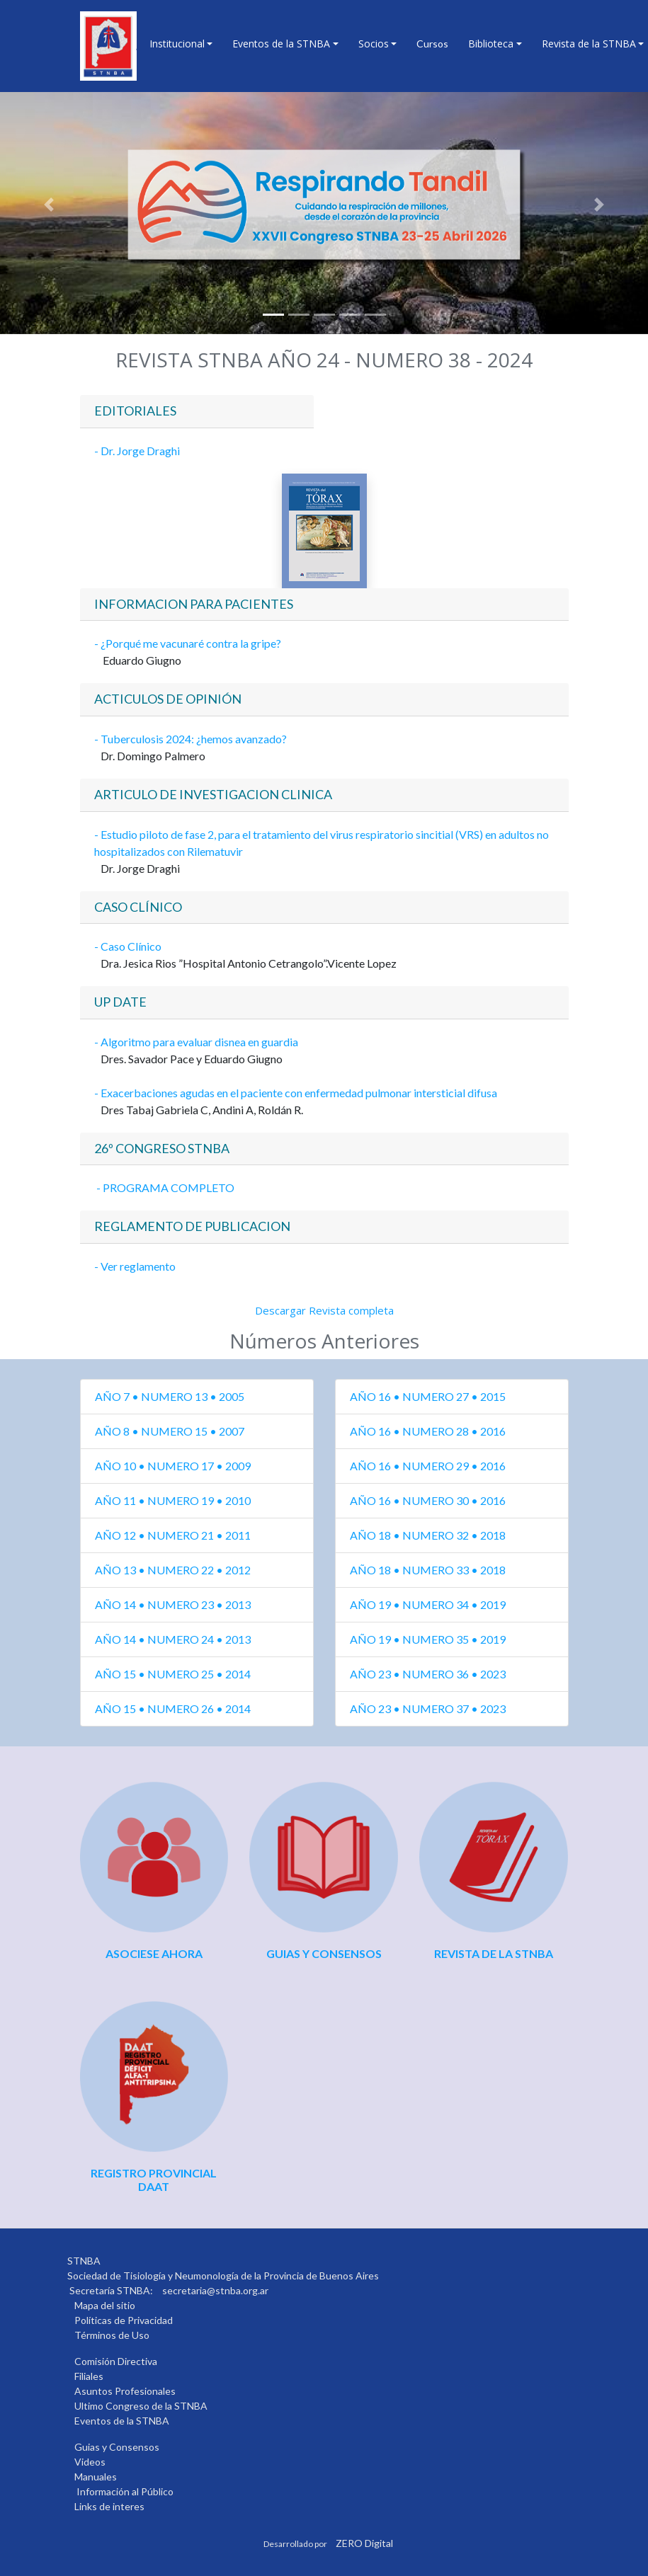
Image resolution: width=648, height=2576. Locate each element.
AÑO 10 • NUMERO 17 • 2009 (173, 1465)
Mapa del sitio (104, 2305)
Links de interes (109, 2506)
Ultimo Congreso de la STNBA (141, 2406)
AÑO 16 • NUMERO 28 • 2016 (428, 1431)
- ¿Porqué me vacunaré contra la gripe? (187, 643)
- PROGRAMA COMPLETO (164, 1187)
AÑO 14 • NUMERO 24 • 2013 (173, 1639)
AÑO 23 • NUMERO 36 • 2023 (428, 1674)
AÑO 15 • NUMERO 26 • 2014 (173, 1708)
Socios (373, 43)
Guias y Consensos (116, 2447)
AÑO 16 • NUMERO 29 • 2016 (428, 1465)
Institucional (177, 43)
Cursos (432, 44)
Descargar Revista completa (324, 1310)
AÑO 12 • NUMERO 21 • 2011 (173, 1535)
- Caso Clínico (129, 946)
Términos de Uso (111, 2335)
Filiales (88, 2376)
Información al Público (125, 2491)
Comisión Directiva (115, 2361)
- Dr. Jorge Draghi (137, 450)
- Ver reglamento (135, 1266)
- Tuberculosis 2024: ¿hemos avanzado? (190, 738)
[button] (48, 204)
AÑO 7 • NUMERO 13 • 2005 (169, 1396)
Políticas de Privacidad (123, 2320)
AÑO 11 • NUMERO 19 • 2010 (173, 1500)
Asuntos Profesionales (125, 2391)
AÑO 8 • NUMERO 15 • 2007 (169, 1431)
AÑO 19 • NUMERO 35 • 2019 (428, 1639)
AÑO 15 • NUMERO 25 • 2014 (173, 1674)
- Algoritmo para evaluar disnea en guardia (196, 1041)
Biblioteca (490, 43)
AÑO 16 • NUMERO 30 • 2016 (428, 1500)
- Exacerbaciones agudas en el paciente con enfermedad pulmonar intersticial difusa (295, 1092)
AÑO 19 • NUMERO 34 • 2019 (428, 1604)
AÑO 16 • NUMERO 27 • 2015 (428, 1396)
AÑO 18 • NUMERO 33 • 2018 (428, 1569)
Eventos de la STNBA (281, 43)
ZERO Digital (364, 2543)
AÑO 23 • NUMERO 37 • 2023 (428, 1708)
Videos (90, 2462)
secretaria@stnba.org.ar (215, 2290)
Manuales (95, 2477)
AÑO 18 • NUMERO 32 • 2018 (428, 1535)
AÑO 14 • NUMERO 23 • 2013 (173, 1604)
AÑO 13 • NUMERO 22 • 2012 (173, 1569)
